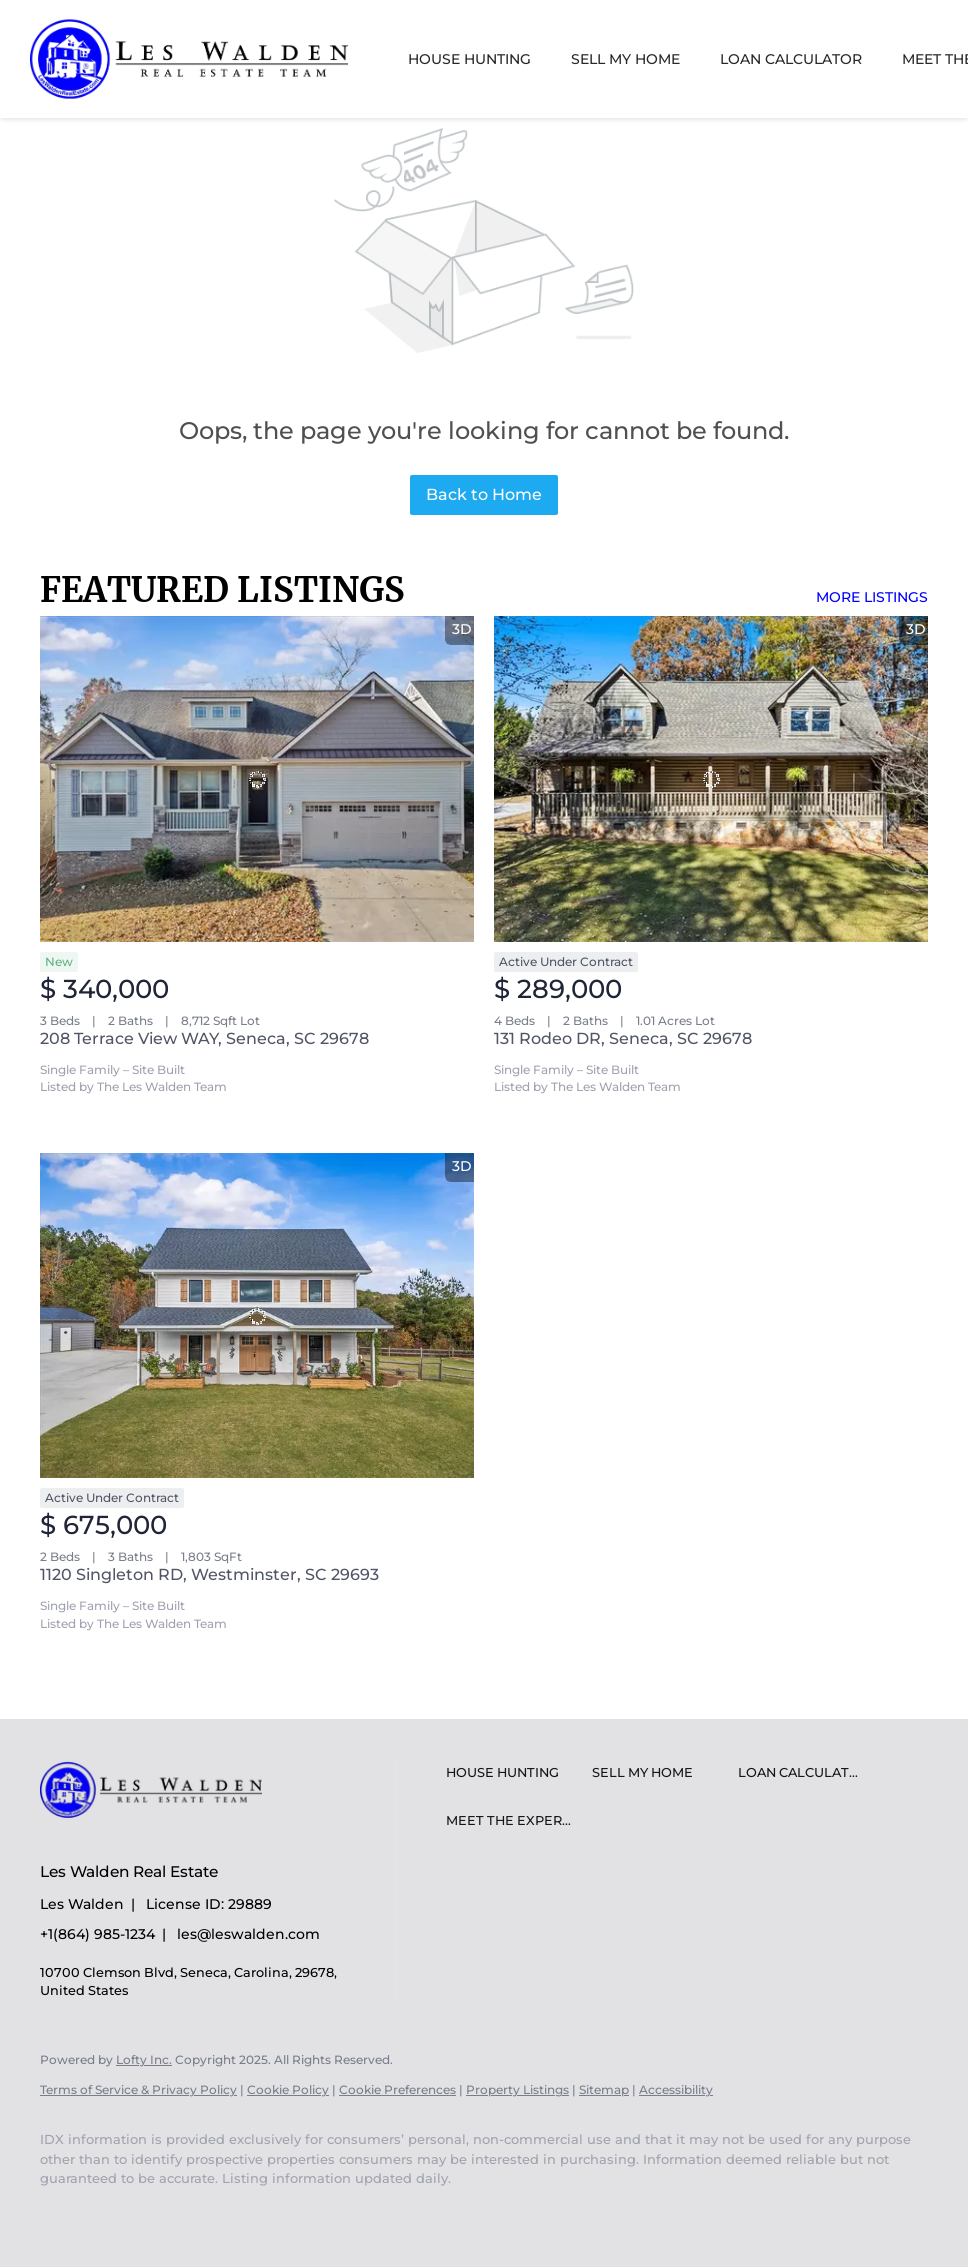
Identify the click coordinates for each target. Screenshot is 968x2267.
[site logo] (166, 1836)
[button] (514, 1773)
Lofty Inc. (144, 2059)
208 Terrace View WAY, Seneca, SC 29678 (204, 1038)
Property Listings (517, 2089)
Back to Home (484, 494)
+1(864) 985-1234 (97, 1934)
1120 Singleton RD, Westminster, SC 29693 (209, 1574)
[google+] (122, 2213)
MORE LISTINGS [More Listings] (872, 597)
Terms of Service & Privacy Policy (138, 2089)
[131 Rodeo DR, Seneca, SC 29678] (711, 779)
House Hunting (469, 59)
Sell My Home (625, 59)
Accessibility (676, 2089)
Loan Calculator (791, 59)
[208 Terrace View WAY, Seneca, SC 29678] (257, 779)
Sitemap (604, 2089)
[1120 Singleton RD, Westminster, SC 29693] (257, 1316)
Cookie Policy (288, 2089)
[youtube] (64, 2213)
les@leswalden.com (248, 1934)
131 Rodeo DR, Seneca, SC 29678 (623, 1038)
